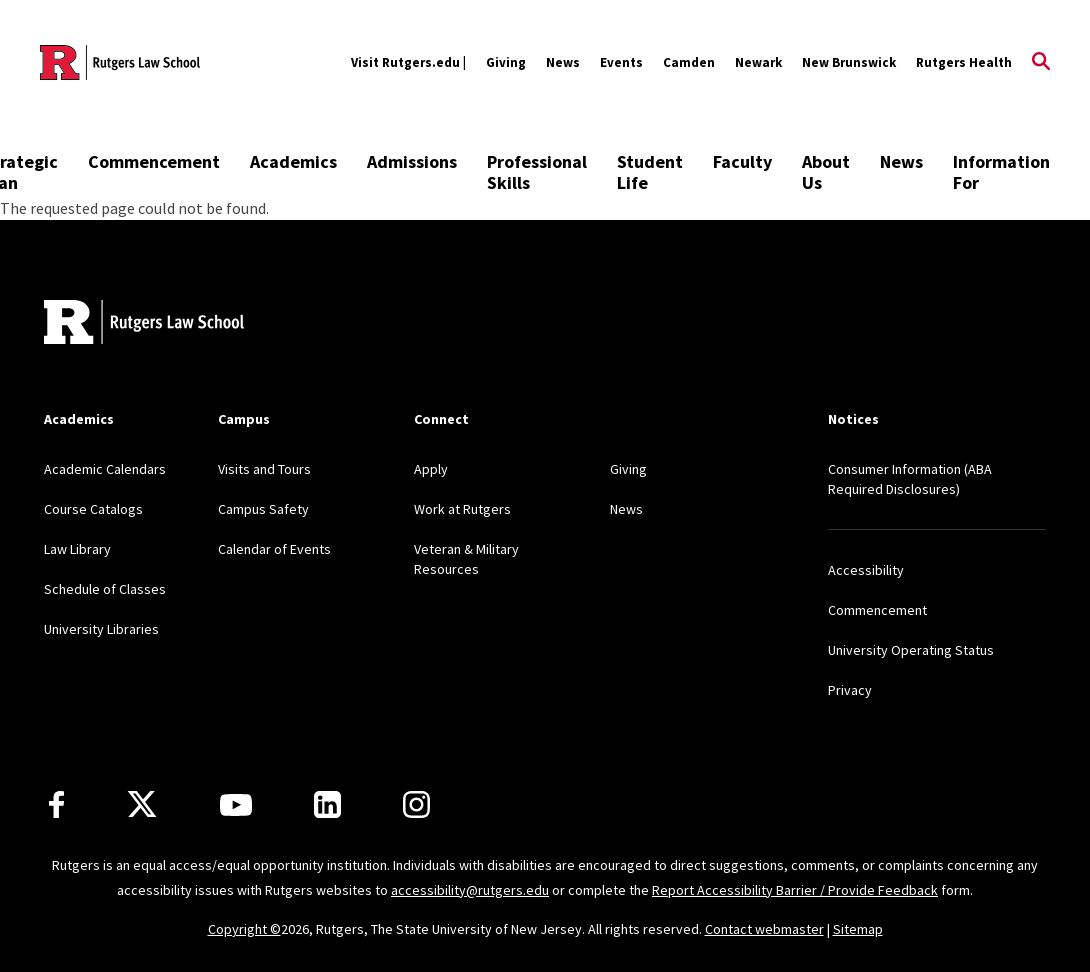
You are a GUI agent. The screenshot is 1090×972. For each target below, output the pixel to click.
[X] (142, 805)
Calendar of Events (274, 549)
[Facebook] (56, 804)
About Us (826, 172)
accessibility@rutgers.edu (470, 890)
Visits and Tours (264, 469)
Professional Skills (537, 172)
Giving (506, 62)
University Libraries (101, 629)
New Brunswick (849, 62)
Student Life (650, 172)
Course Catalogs (93, 509)
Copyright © (244, 929)
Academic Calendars (105, 469)
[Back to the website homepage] (120, 62)
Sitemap (858, 929)
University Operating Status (911, 650)
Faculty (742, 161)
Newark (758, 62)
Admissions (412, 161)
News (563, 62)
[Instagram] (416, 804)
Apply (431, 469)
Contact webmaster (764, 929)
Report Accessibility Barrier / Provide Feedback (795, 890)
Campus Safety (263, 509)
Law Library (77, 549)
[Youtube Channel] (236, 805)
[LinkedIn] (327, 804)
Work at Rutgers (462, 509)
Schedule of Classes (105, 589)
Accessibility (866, 570)
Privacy (850, 690)
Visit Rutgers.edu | (408, 62)
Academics (293, 161)
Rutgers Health (964, 62)
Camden (689, 62)
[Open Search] (1041, 63)
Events (621, 62)
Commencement (154, 161)
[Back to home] (144, 324)
